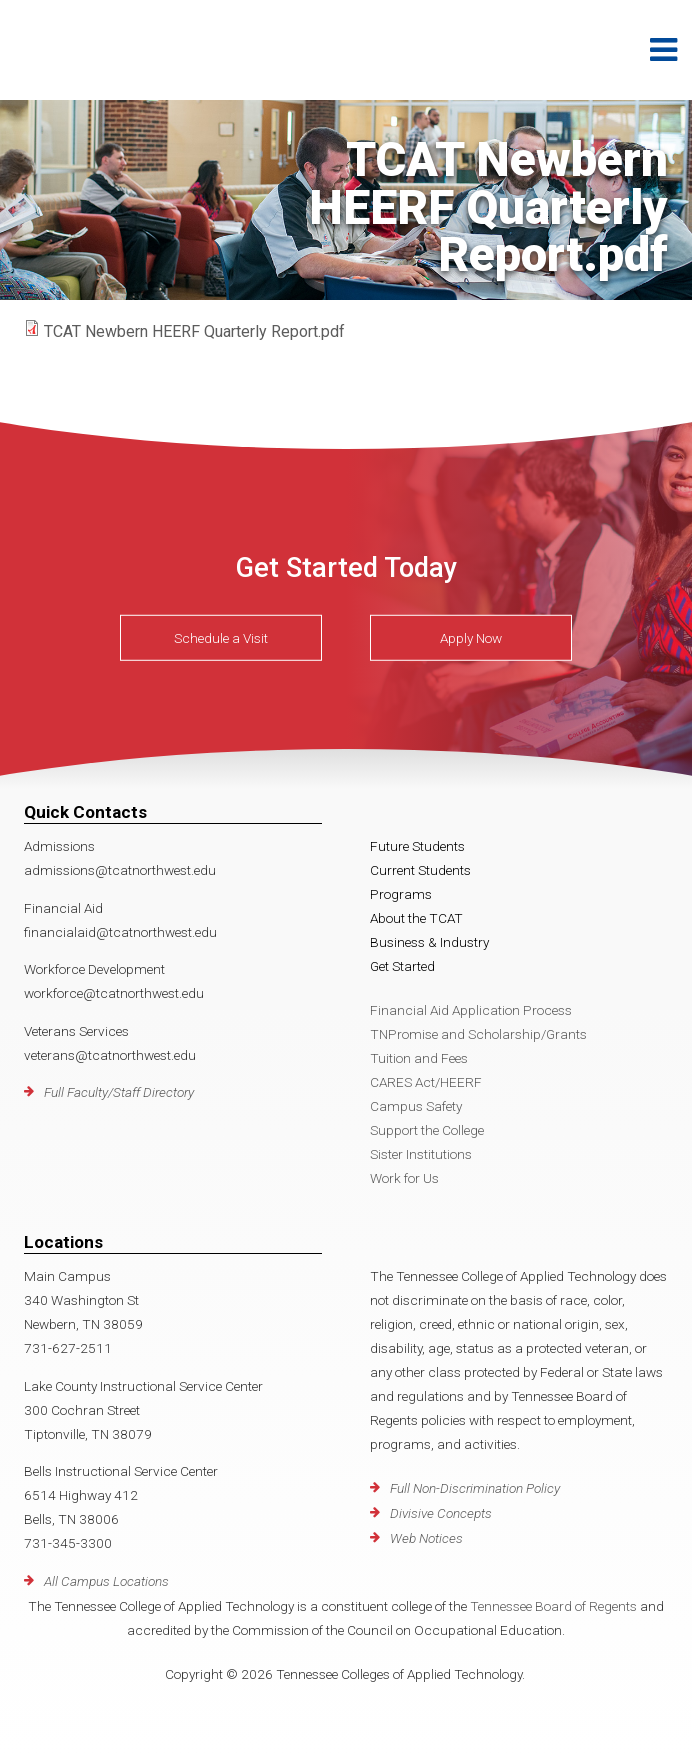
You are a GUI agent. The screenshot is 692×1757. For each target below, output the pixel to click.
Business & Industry (429, 942)
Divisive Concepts (441, 1513)
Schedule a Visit (221, 638)
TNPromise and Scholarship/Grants (478, 1034)
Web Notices (426, 1538)
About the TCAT (416, 918)
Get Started (402, 966)
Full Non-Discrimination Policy (475, 1488)
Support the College (427, 1130)
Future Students (417, 846)
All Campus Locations (106, 1581)
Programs (401, 894)
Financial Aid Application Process (471, 1010)
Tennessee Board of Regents (553, 1606)
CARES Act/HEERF (426, 1082)
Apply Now (471, 638)
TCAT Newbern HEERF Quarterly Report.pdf (194, 331)
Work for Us (404, 1178)
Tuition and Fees (419, 1058)
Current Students (420, 870)
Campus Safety (416, 1106)
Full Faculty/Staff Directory (119, 1092)
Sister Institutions (421, 1154)
